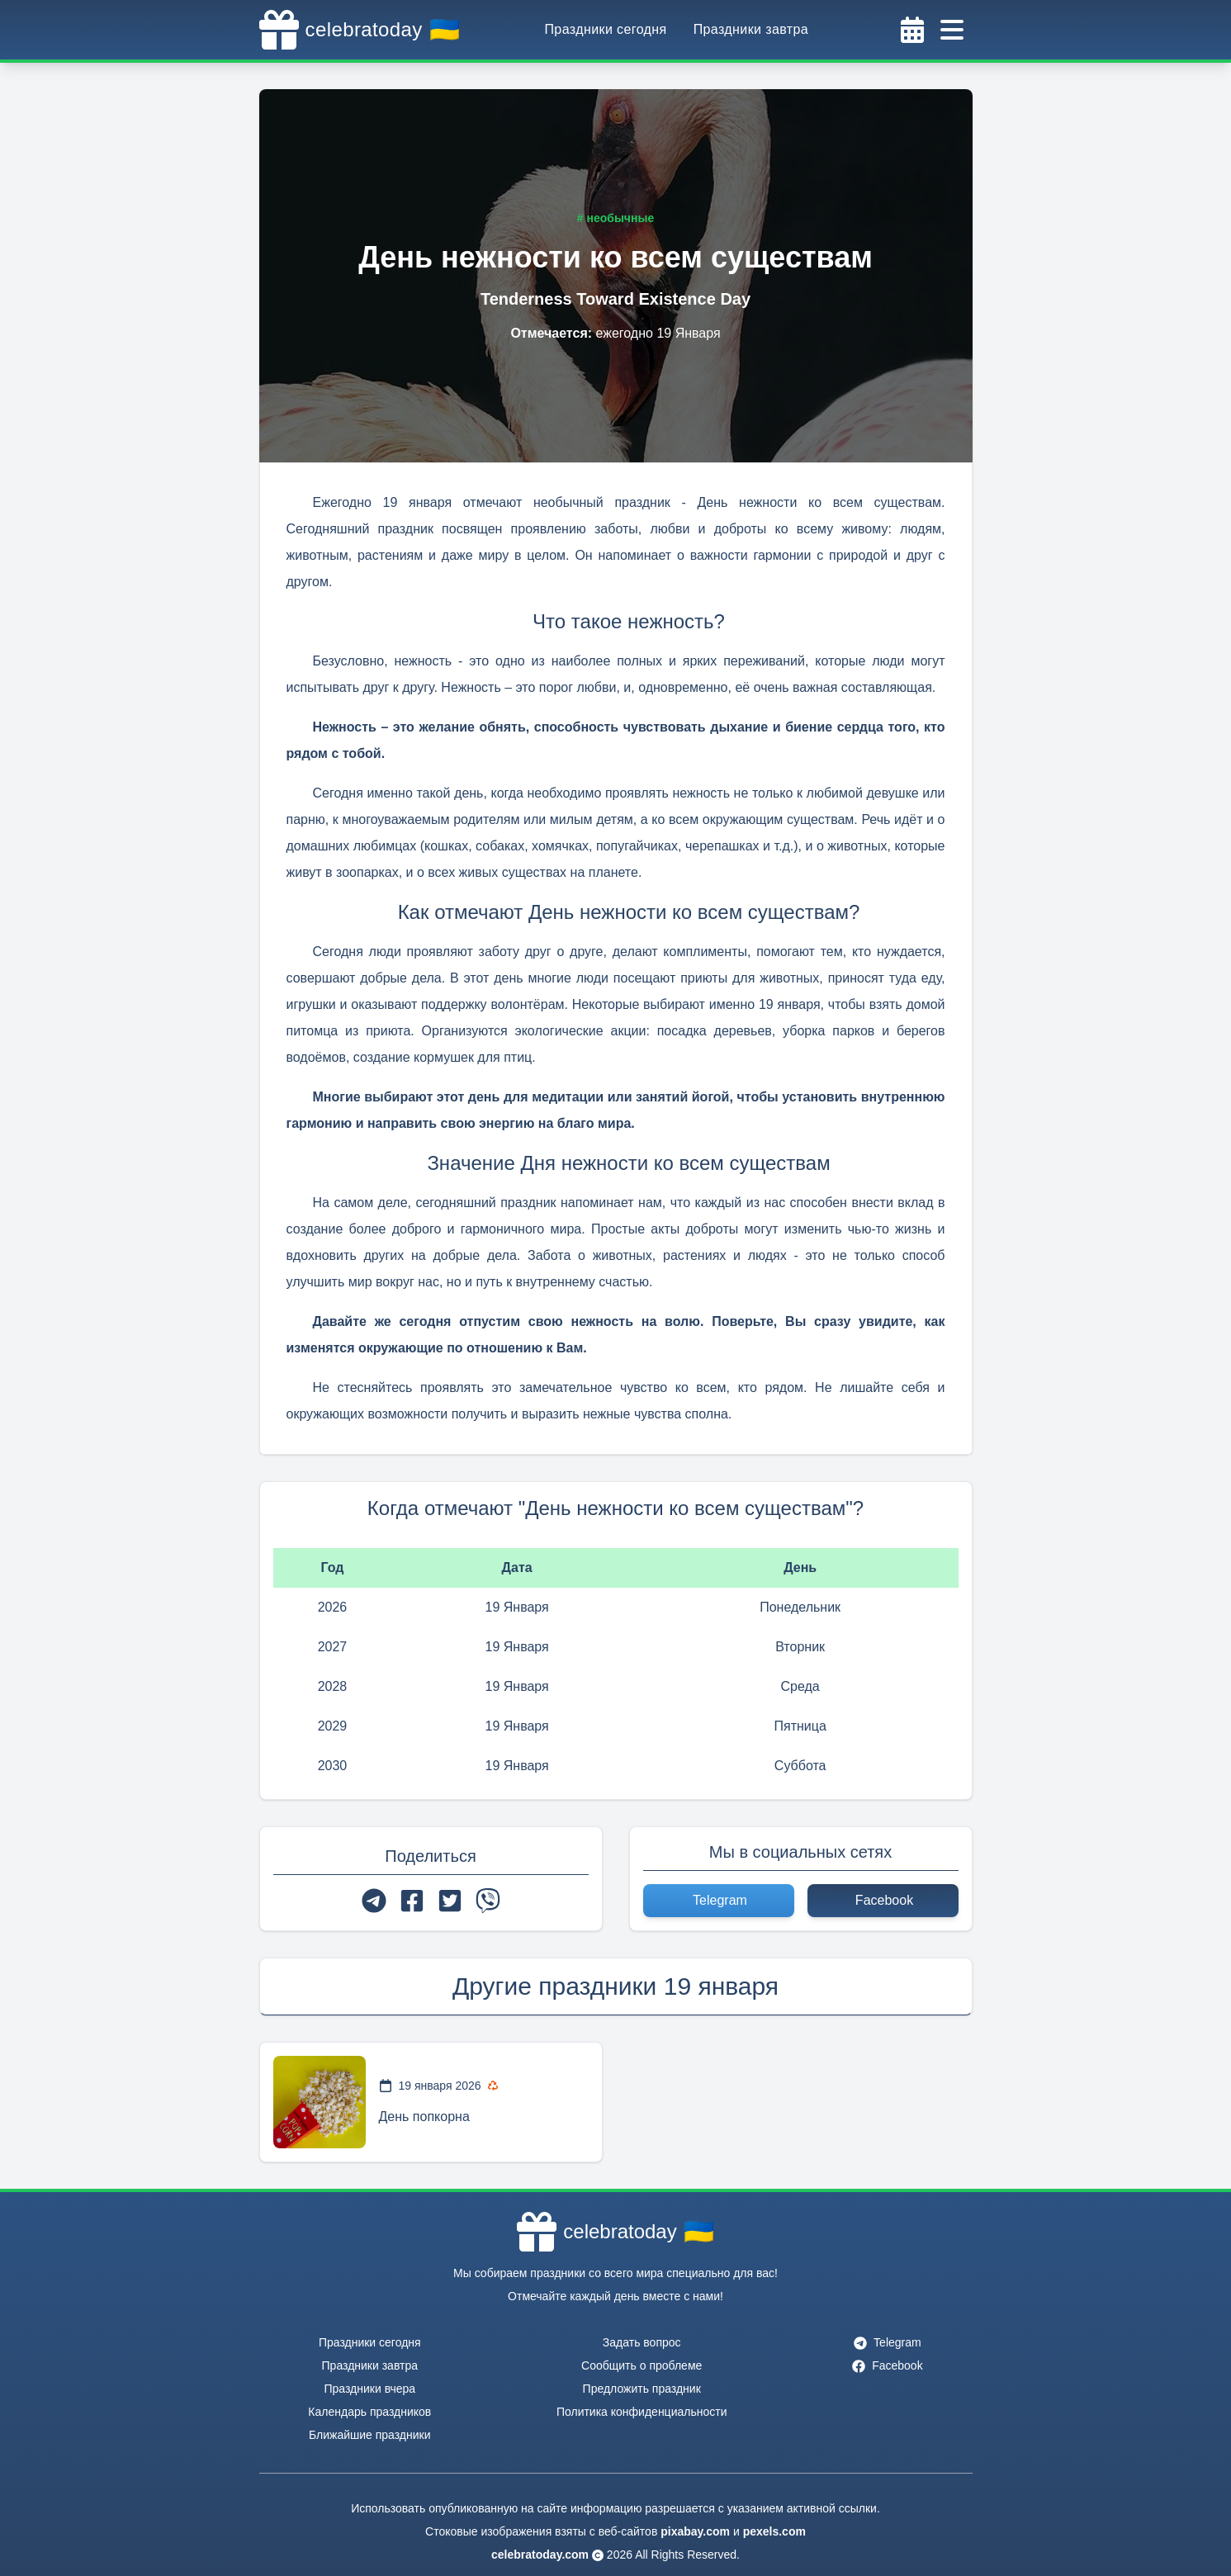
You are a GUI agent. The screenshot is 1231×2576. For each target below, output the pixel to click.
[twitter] (450, 1900)
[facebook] (412, 1900)
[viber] (488, 1900)
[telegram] (374, 1900)
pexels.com (774, 2531)
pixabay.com (695, 2531)
